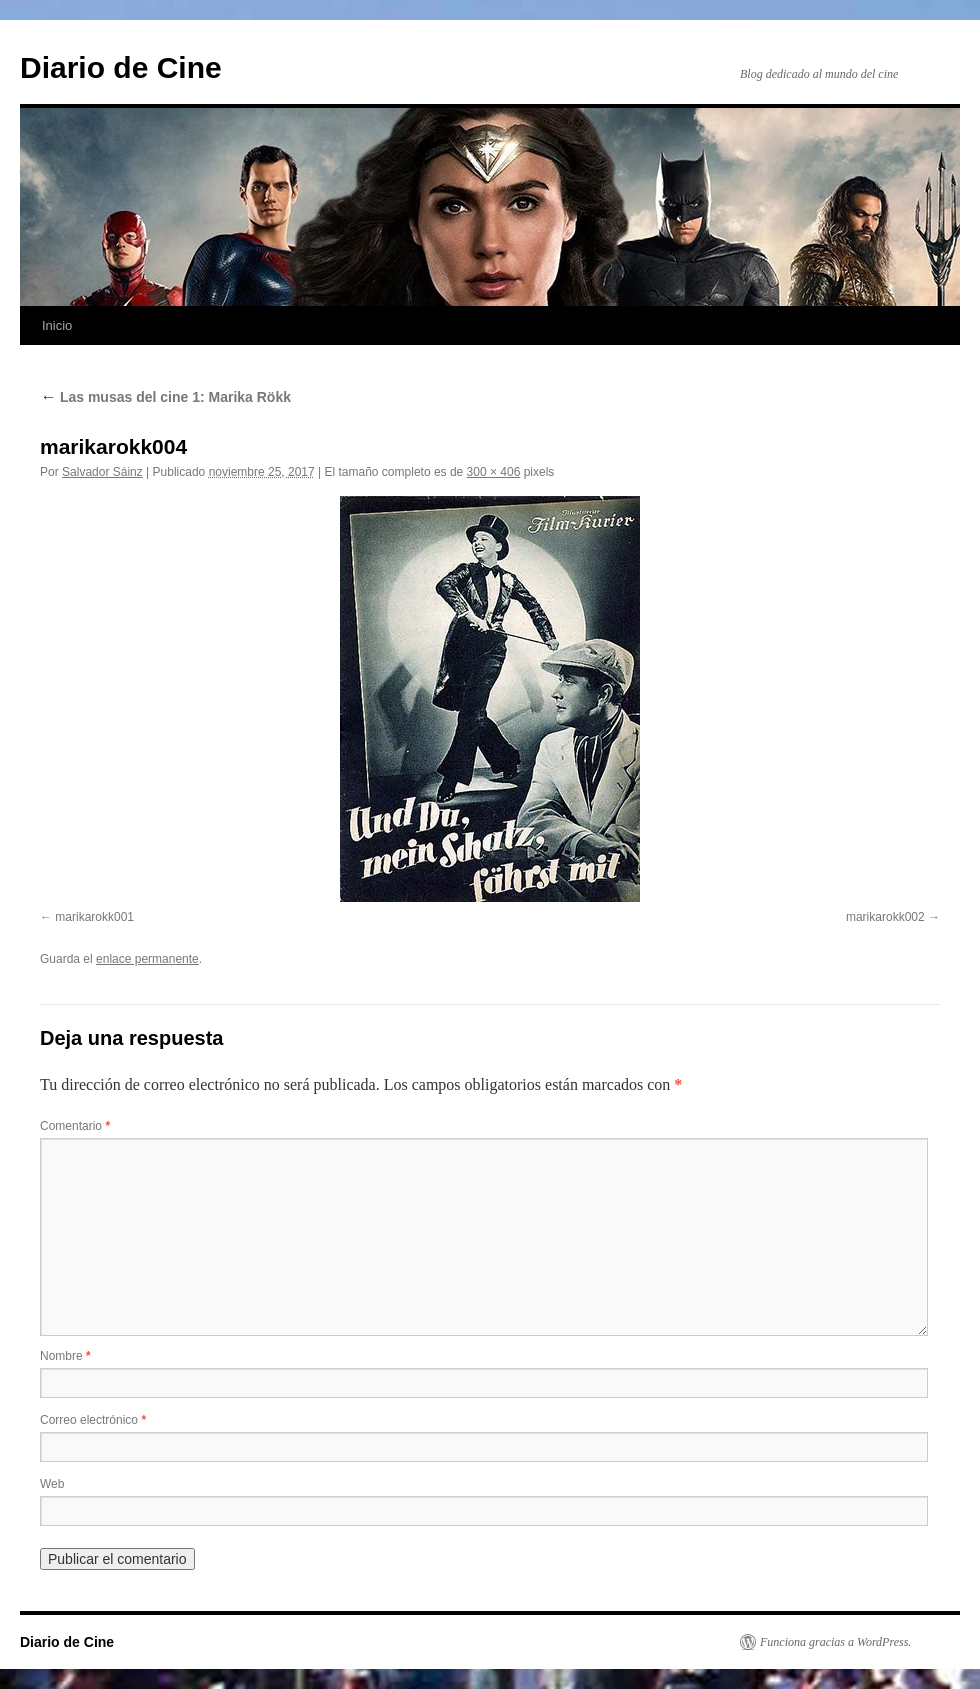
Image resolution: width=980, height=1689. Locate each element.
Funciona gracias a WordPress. (835, 1642)
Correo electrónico (93, 1420)
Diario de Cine (121, 67)
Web (52, 1484)
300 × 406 (494, 472)
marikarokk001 (94, 917)
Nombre (65, 1356)
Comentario (75, 1126)
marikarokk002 (885, 917)
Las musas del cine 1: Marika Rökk (165, 397)
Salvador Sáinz (102, 472)
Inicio (57, 325)
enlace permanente (147, 959)
